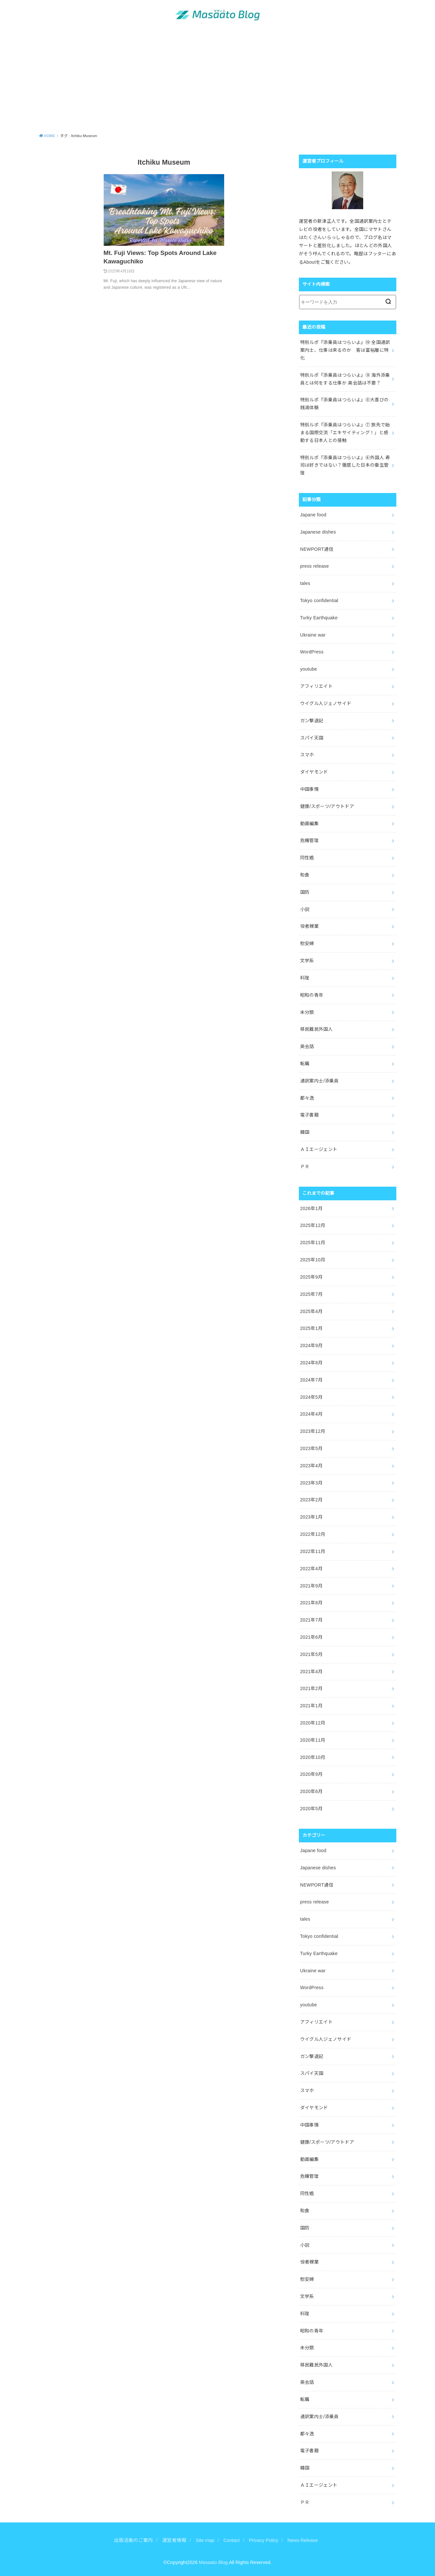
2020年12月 (313, 1722)
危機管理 (309, 840)
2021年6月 (311, 1637)
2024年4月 (311, 1414)
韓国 (305, 1132)
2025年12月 (313, 1225)
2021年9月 (311, 1585)
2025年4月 (311, 1311)
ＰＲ (305, 1166)
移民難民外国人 (316, 1029)
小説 (305, 909)
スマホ (307, 754)
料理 (305, 977)
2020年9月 (311, 1774)
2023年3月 (311, 1482)
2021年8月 (311, 1602)
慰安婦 (307, 943)
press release (314, 566)
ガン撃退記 (312, 720)
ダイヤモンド (314, 772)
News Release (303, 2540)
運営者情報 (174, 2540)
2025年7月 (311, 1294)
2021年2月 (311, 1688)
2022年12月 (313, 1534)
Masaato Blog (213, 2562)
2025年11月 (313, 1242)
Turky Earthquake (319, 617)
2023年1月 (311, 1517)
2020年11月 (313, 1740)
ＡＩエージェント (319, 1149)
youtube (308, 669)
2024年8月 (311, 1362)
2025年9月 (311, 1277)
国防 (305, 892)
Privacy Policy (263, 2540)
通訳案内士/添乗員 (319, 1080)
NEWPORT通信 (316, 549)
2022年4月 (311, 1568)
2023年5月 (311, 1448)
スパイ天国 (312, 737)
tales (305, 583)
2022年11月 (313, 1551)
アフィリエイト (316, 686)
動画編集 (309, 823)
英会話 (307, 1046)
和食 (305, 875)
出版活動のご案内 (133, 2540)
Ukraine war (313, 635)
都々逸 (307, 1098)
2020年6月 (311, 1791)
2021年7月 (311, 1620)
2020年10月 (313, 1757)
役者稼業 (309, 926)
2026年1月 (311, 1208)
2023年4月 (311, 1465)
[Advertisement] (218, 79)
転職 (305, 1063)
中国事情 (309, 789)
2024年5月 (311, 1397)
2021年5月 (311, 1654)
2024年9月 (311, 1345)
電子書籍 (309, 1115)
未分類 (307, 1012)
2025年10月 (313, 1259)
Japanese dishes (318, 532)
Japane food (313, 514)
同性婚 (307, 857)
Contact (232, 2540)
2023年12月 (313, 1431)
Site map (205, 2540)
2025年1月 (311, 1328)
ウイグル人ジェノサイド (326, 703)
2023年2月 (311, 1499)
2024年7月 (311, 1380)
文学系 (307, 960)
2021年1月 (311, 1705)
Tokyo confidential (319, 600)
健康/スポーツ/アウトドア (327, 806)
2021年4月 (311, 1671)
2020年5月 (311, 1808)
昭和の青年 (312, 995)
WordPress (312, 651)
